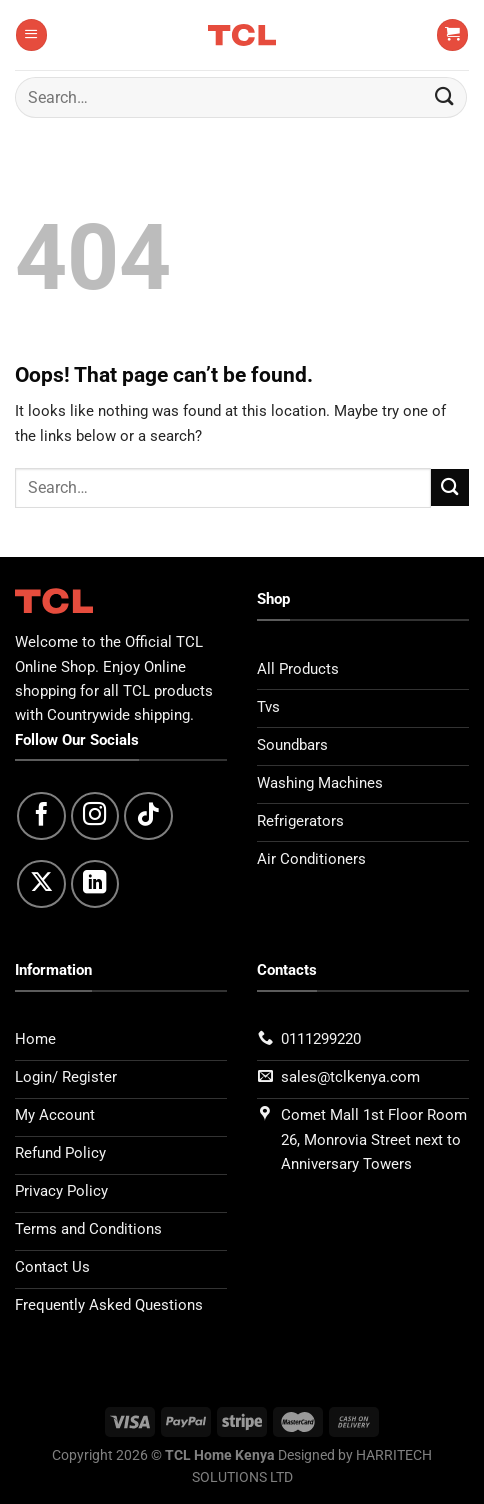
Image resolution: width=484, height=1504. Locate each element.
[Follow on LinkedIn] (95, 884)
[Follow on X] (41, 884)
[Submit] (445, 97)
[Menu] (31, 34)
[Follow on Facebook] (41, 816)
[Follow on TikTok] (148, 816)
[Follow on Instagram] (95, 816)
